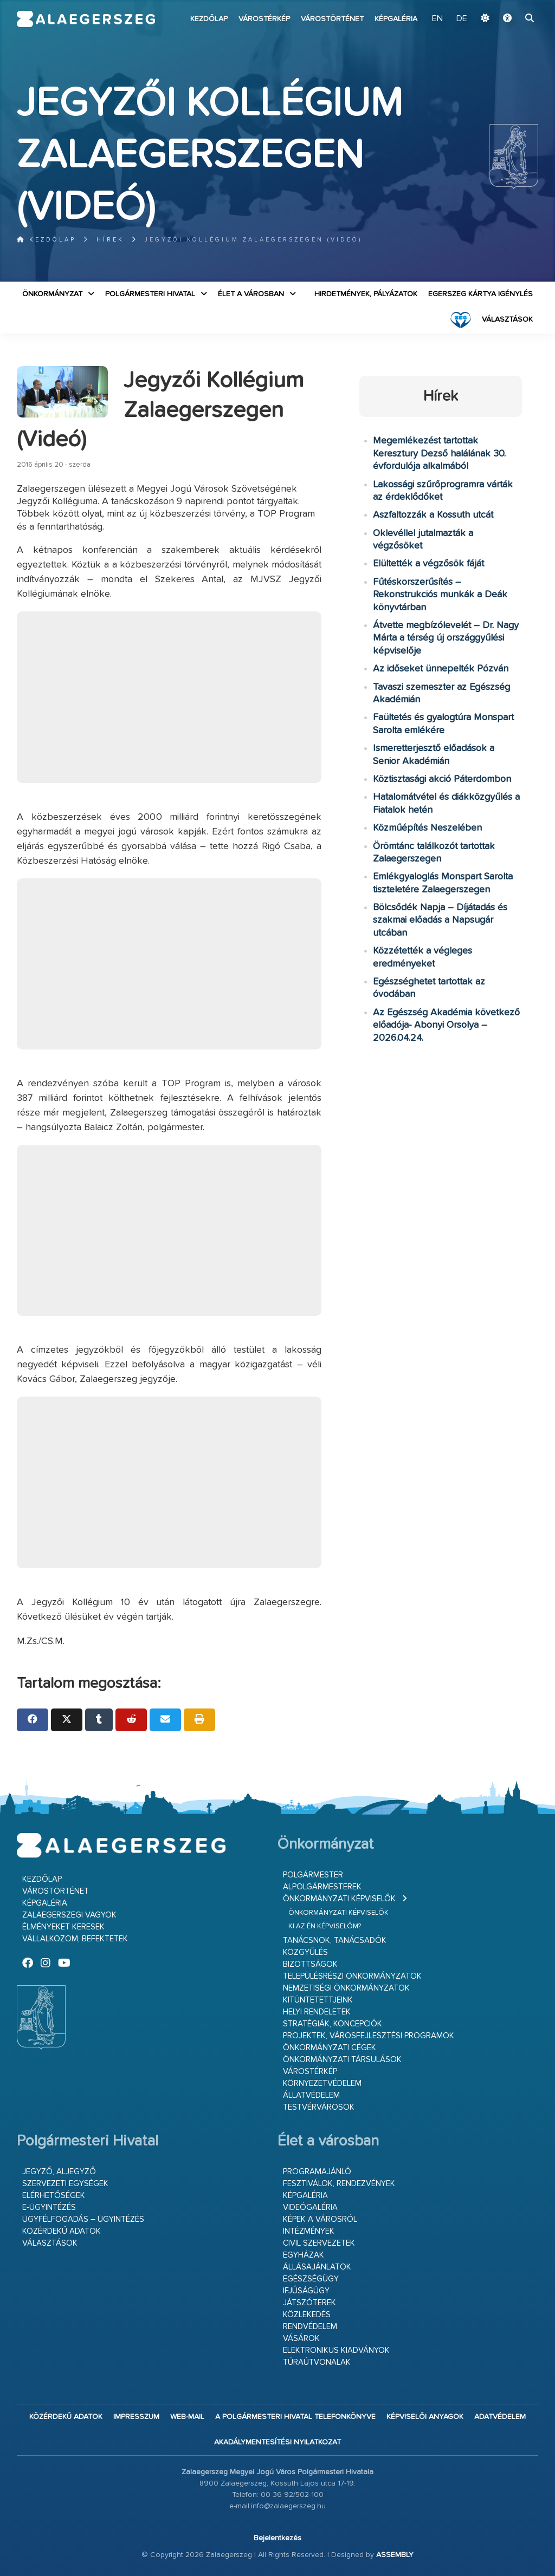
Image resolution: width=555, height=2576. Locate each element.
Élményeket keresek (63, 1927)
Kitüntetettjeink (318, 2000)
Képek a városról (320, 2219)
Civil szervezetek (319, 2243)
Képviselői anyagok (424, 2417)
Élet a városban (251, 294)
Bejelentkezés (277, 2538)
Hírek (110, 240)
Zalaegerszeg (86, 19)
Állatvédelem (311, 2095)
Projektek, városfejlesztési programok (368, 2036)
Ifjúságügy (306, 2291)
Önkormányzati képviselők (339, 1899)
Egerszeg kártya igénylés (480, 294)
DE (461, 19)
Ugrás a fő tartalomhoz (511, 5)
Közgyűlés (305, 1952)
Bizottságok (310, 1964)
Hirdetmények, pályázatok (365, 294)
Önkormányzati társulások (342, 2060)
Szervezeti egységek (65, 2184)
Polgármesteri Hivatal (150, 294)
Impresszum (136, 2417)
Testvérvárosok (318, 2107)
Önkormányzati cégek (329, 2048)
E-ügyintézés (49, 2207)
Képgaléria (396, 19)
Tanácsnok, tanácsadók (334, 1940)
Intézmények (308, 2231)
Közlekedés (307, 2315)
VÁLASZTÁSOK (507, 319)
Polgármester (313, 1875)
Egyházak (303, 2255)
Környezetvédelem (322, 2083)
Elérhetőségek (53, 2196)
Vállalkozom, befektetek (75, 1939)
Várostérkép (264, 19)
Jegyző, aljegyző (59, 2172)
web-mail (187, 2417)
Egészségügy (311, 2279)
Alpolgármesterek (322, 1887)
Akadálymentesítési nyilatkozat (277, 2442)
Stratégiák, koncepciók (332, 2024)
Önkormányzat (52, 294)
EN (437, 19)
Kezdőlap (209, 19)
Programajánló (317, 2172)
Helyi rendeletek (317, 2012)
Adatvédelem (500, 2417)
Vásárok (301, 2338)
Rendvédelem (310, 2327)
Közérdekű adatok (61, 2231)
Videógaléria (310, 2207)
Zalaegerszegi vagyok (69, 1915)
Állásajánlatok (317, 2267)
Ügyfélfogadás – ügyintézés (83, 2219)
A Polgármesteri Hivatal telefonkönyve (295, 2417)
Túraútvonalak (317, 2362)
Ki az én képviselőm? (324, 1926)
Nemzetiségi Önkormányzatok (346, 1988)
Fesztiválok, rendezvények (339, 2184)
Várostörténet (332, 19)
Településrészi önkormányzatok (352, 1976)
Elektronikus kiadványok (336, 2350)
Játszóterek (309, 2303)
